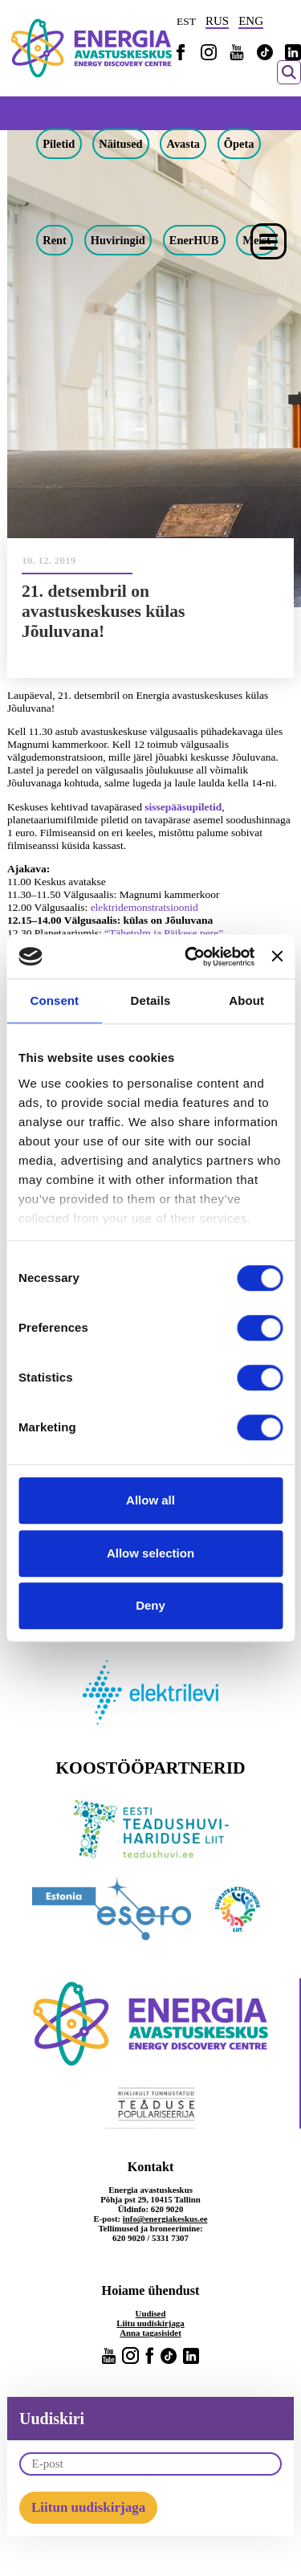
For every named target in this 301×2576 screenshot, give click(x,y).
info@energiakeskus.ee (165, 2218)
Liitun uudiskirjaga (88, 2507)
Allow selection (150, 1553)
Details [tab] (151, 1000)
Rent (55, 240)
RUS (217, 20)
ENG (250, 20)
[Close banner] (277, 956)
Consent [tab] (54, 1000)
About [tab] (246, 1000)
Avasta (183, 143)
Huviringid (118, 240)
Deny (150, 1605)
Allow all (150, 1500)
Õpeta (239, 143)
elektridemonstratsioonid (144, 907)
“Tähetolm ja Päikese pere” (163, 933)
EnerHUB (194, 240)
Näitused (120, 143)
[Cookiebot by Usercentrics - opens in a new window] (190, 956)
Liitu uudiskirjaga (150, 2323)
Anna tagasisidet (150, 2332)
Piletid (59, 143)
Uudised (151, 2313)
